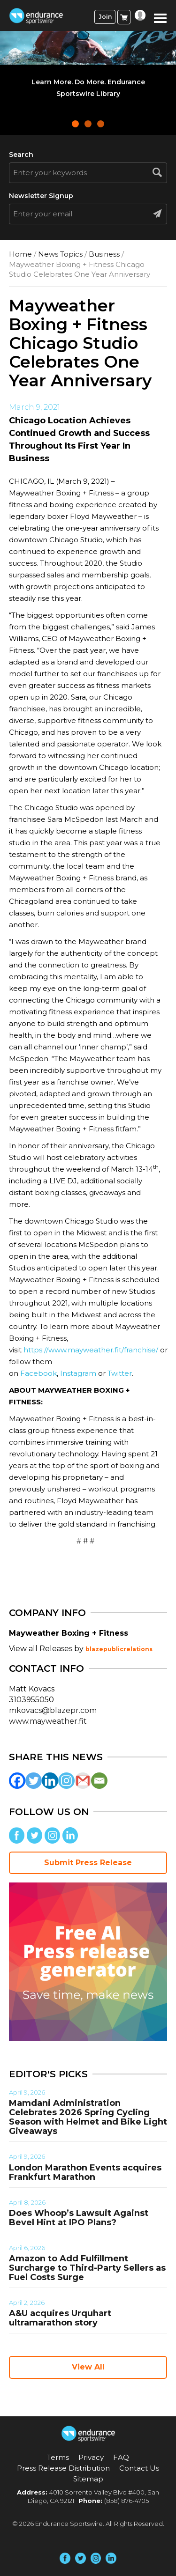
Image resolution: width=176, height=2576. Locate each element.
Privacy (91, 2457)
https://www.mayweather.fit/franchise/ (90, 1349)
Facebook (38, 1373)
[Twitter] (33, 1780)
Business (104, 254)
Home (20, 254)
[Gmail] (83, 1780)
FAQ (121, 2457)
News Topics (60, 254)
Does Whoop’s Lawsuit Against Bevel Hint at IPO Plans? (78, 2218)
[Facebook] (17, 1780)
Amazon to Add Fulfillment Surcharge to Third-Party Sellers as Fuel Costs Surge (87, 2267)
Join (105, 16)
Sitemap (88, 2478)
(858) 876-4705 (126, 2500)
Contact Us (139, 2468)
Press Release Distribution (63, 2468)
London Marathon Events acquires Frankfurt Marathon (85, 2172)
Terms (58, 2457)
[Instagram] (66, 1780)
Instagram (78, 1373)
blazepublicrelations (119, 1649)
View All (88, 2366)
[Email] (99, 1780)
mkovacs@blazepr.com (53, 1710)
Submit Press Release (88, 1862)
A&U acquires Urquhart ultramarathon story (60, 2318)
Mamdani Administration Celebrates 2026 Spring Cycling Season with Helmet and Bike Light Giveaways (88, 2117)
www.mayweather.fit (48, 1721)
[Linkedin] (50, 1780)
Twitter (119, 1373)
